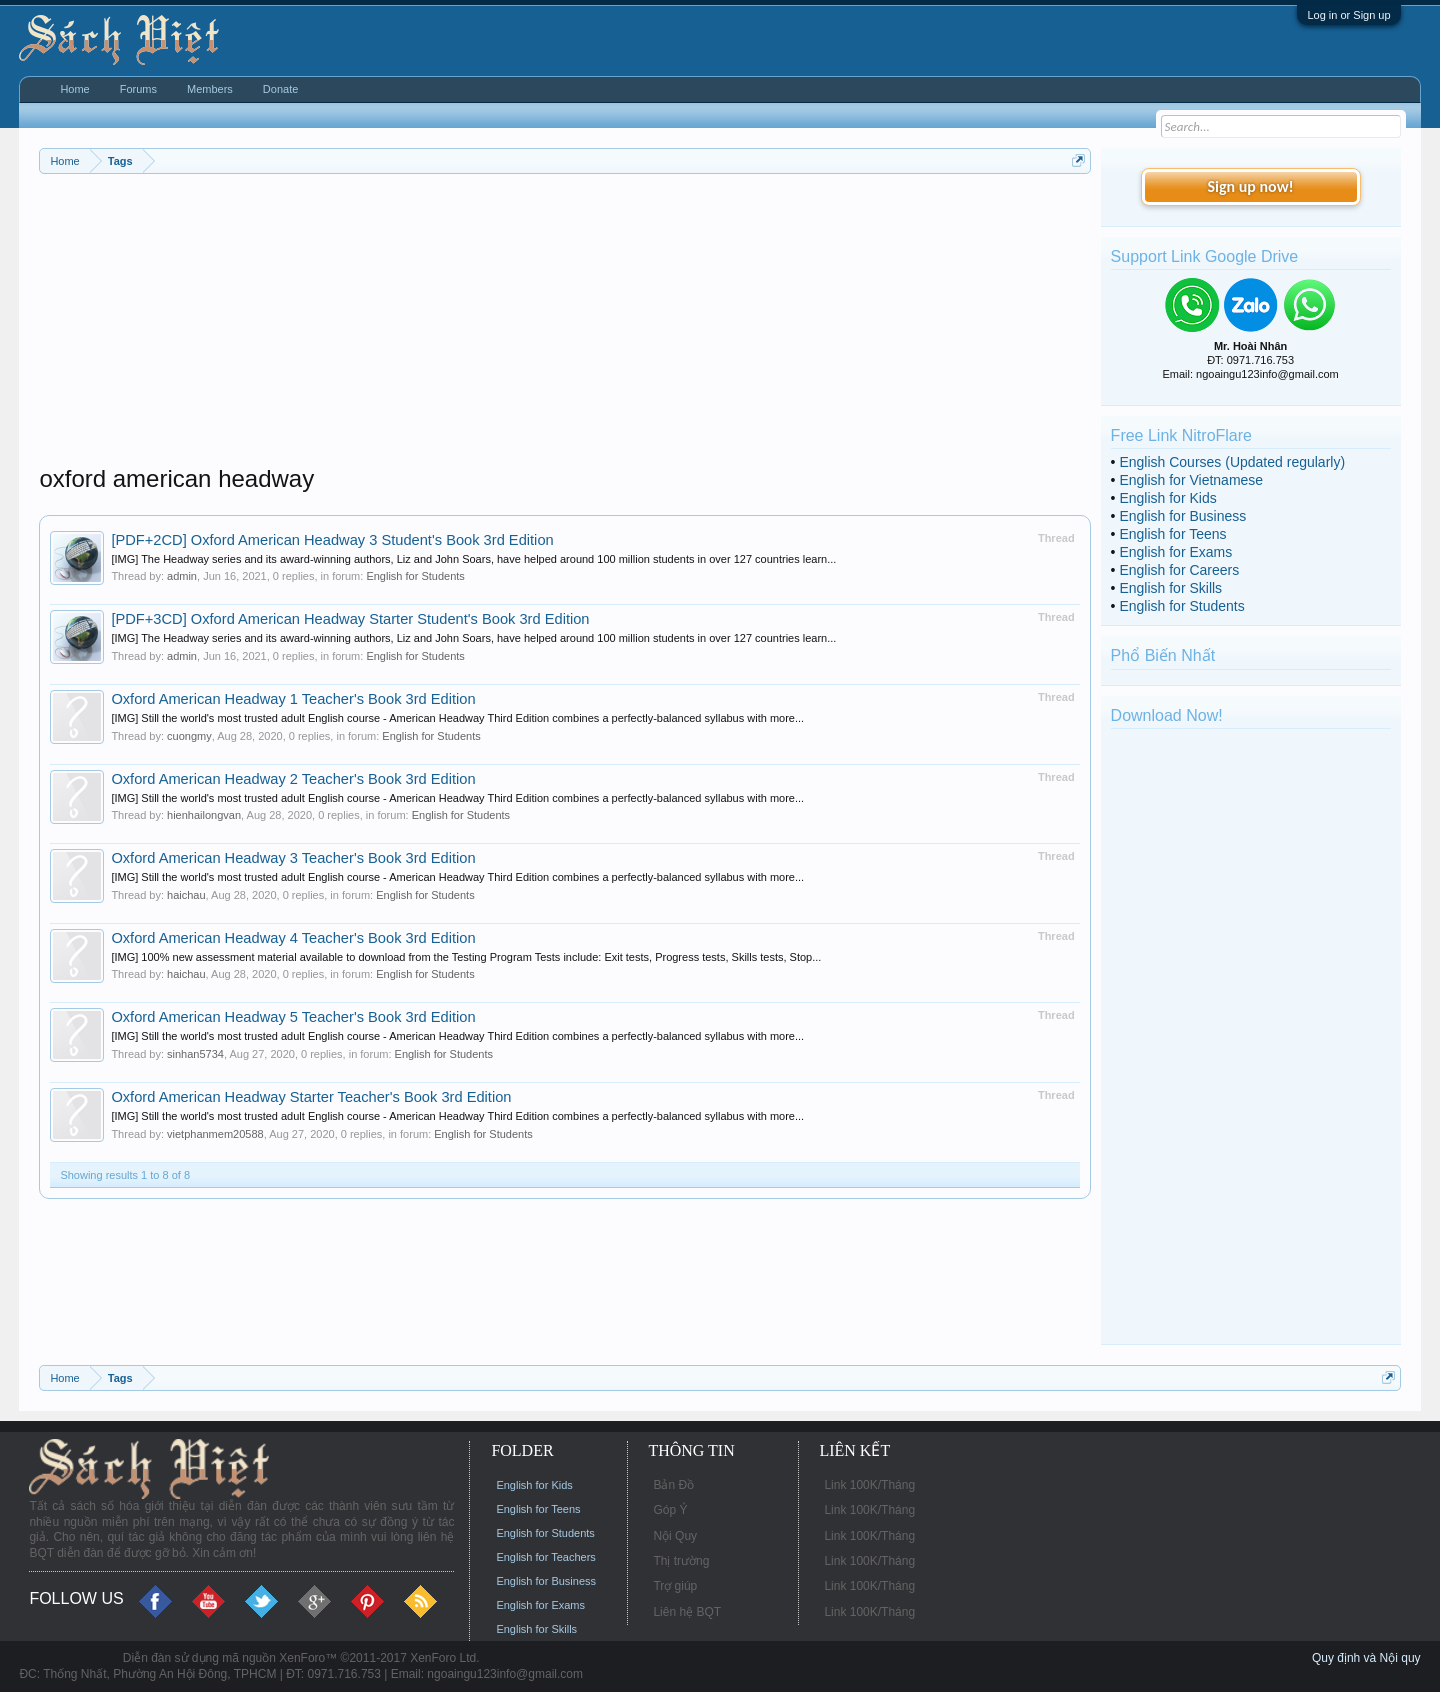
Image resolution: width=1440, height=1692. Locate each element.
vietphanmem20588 (215, 1134)
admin (182, 576)
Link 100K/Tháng (869, 1485)
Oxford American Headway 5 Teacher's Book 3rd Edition (293, 1017)
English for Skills (1170, 588)
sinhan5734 (195, 1054)
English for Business (1182, 516)
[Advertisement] (564, 324)
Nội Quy (675, 1536)
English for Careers (1179, 570)
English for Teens (1172, 534)
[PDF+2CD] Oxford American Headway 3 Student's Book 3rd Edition (332, 540)
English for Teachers (545, 1557)
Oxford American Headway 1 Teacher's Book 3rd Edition (293, 699)
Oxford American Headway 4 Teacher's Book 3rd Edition (293, 938)
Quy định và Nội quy (1366, 1658)
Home (74, 89)
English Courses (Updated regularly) (1232, 462)
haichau (186, 895)
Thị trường (681, 1561)
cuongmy (189, 736)
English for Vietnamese (1191, 480)
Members (210, 89)
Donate (280, 89)
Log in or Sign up (1348, 15)
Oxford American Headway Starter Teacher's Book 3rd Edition (311, 1097)
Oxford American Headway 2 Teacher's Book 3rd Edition (293, 779)
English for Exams (1175, 552)
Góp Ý (670, 1510)
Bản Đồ (673, 1485)
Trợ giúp (675, 1586)
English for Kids (1167, 498)
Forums (138, 89)
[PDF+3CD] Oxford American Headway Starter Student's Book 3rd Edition (350, 619)
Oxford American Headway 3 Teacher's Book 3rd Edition (293, 858)
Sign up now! (1250, 186)
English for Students (415, 576)
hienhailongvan (204, 815)
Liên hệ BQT (687, 1612)
